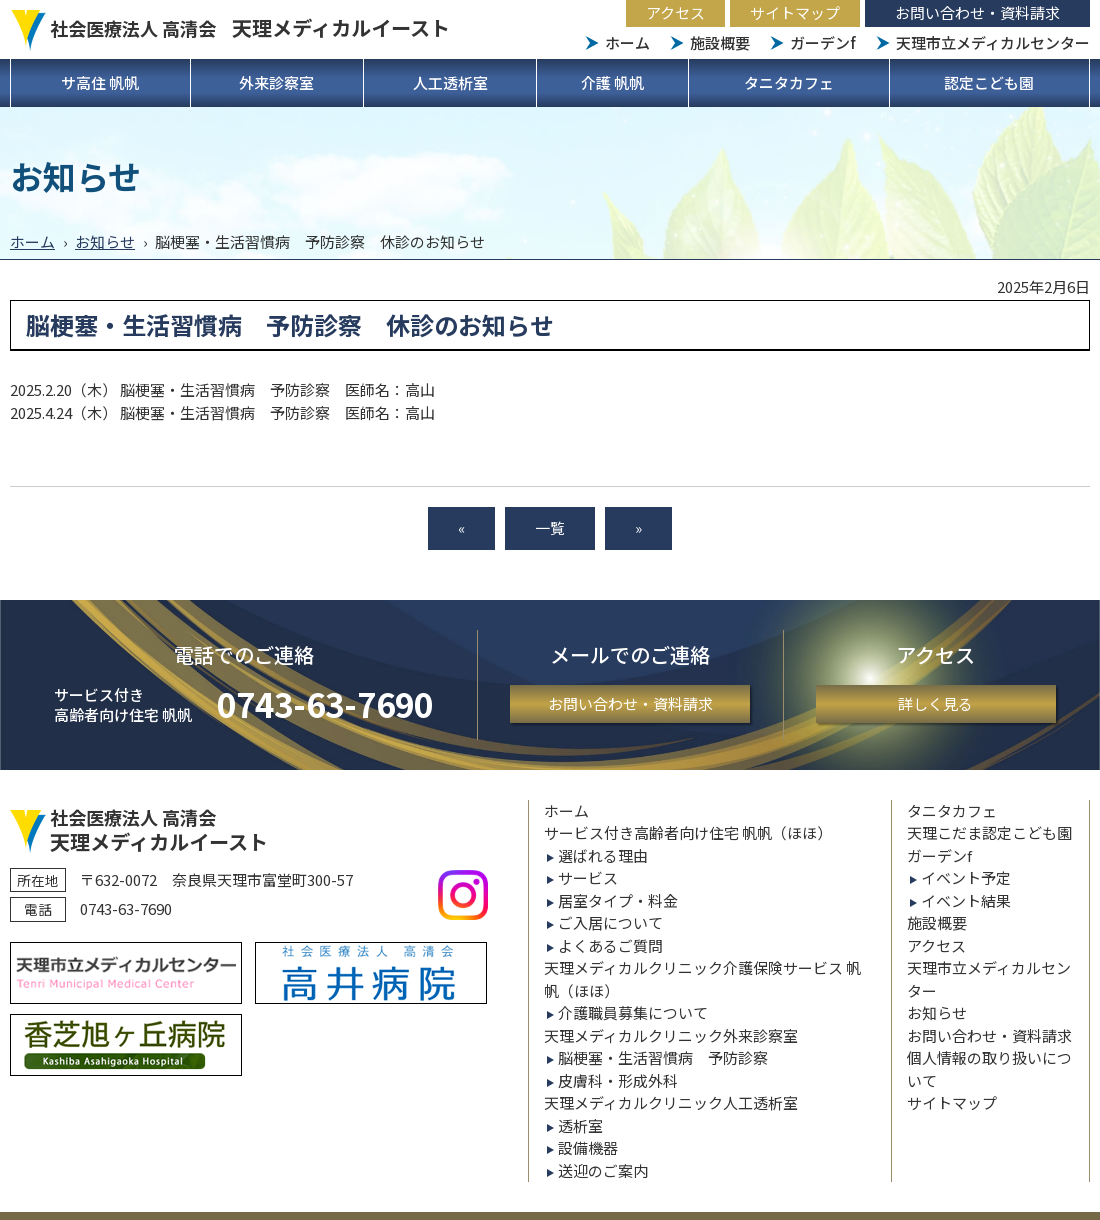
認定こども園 (989, 82)
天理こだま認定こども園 (989, 832)
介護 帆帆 (612, 82)
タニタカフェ (789, 82)
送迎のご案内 (603, 1170)
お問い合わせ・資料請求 (977, 12)
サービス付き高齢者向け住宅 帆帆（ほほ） (688, 832)
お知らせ (105, 241)
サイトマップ (795, 12)
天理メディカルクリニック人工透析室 (671, 1102)
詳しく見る (935, 703)
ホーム (627, 42)
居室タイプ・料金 (618, 900)
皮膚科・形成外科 (618, 1080)
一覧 (550, 527)
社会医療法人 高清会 (250, 28)
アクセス (675, 12)
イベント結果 (966, 900)
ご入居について (610, 922)
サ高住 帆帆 (100, 82)
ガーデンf (823, 42)
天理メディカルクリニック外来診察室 (671, 1035)
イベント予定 (966, 877)
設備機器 (588, 1147)
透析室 (580, 1125)
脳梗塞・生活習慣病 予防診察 (663, 1057)
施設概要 (720, 42)
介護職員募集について (633, 1012)
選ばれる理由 (603, 855)
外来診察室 (276, 82)
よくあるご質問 (610, 945)
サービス (588, 877)
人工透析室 (450, 82)
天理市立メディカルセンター (993, 42)
